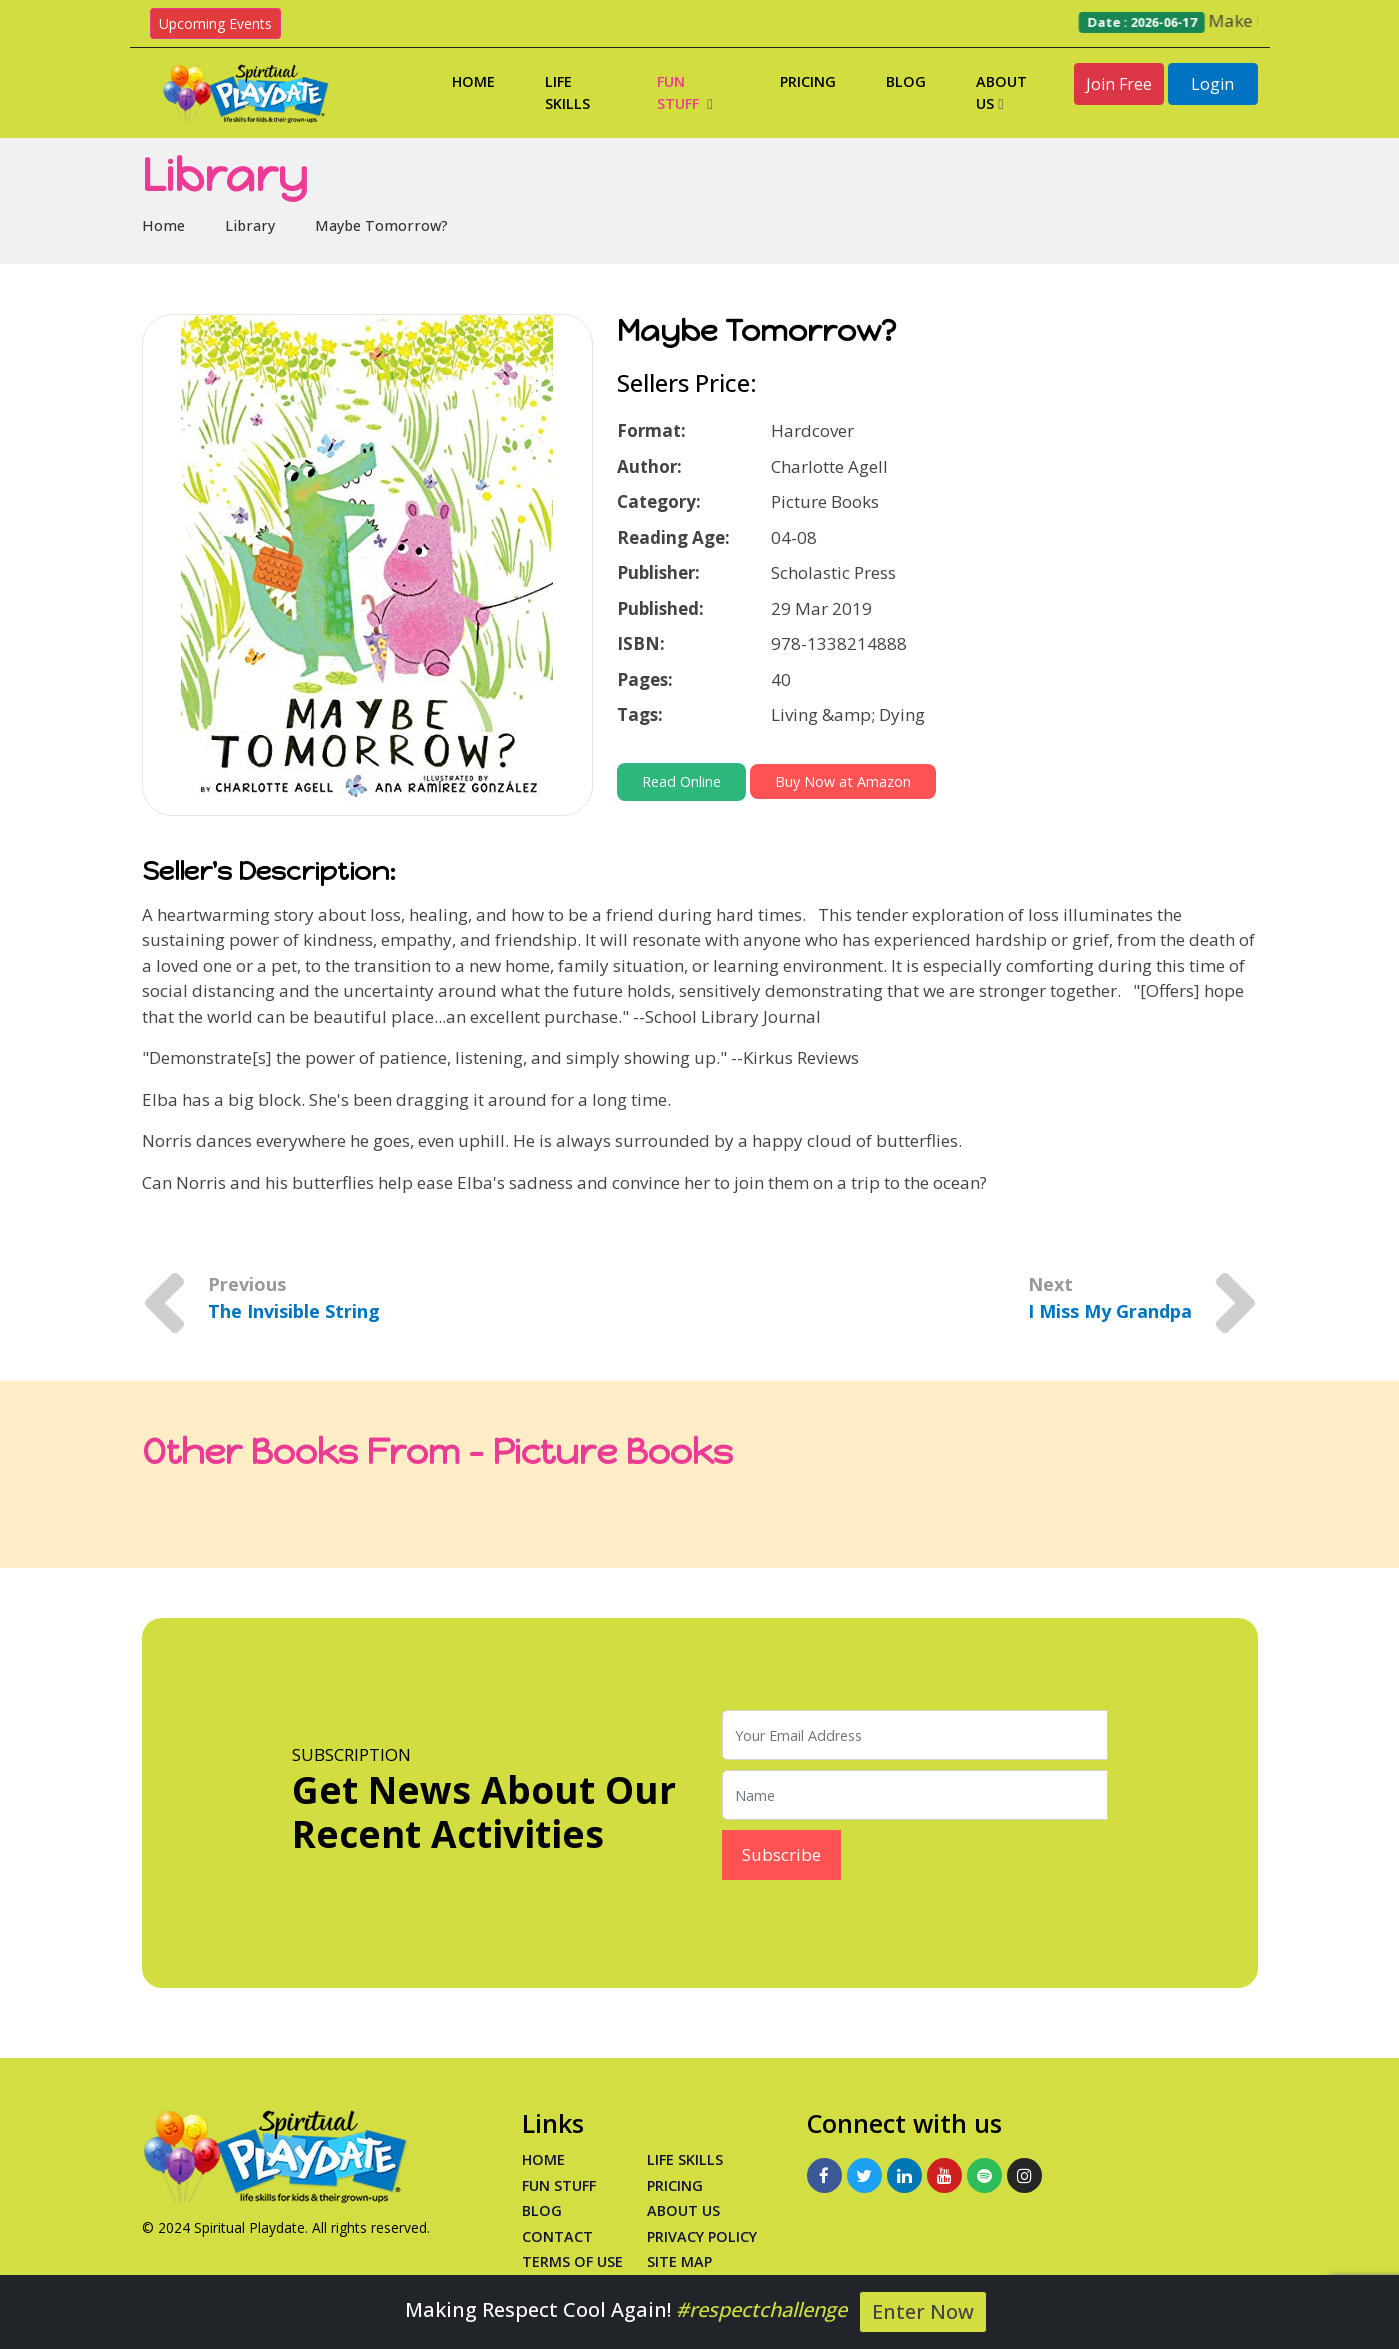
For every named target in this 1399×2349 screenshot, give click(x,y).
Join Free (1119, 84)
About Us (1001, 92)
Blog (906, 81)
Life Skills (567, 92)
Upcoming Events (215, 23)
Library (250, 225)
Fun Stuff (684, 92)
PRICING (675, 2185)
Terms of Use (572, 2261)
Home (473, 81)
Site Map (679, 2261)
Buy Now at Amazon (843, 781)
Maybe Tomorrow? (381, 225)
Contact (557, 2236)
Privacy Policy (702, 2236)
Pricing (808, 81)
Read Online (681, 781)
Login (1212, 84)
